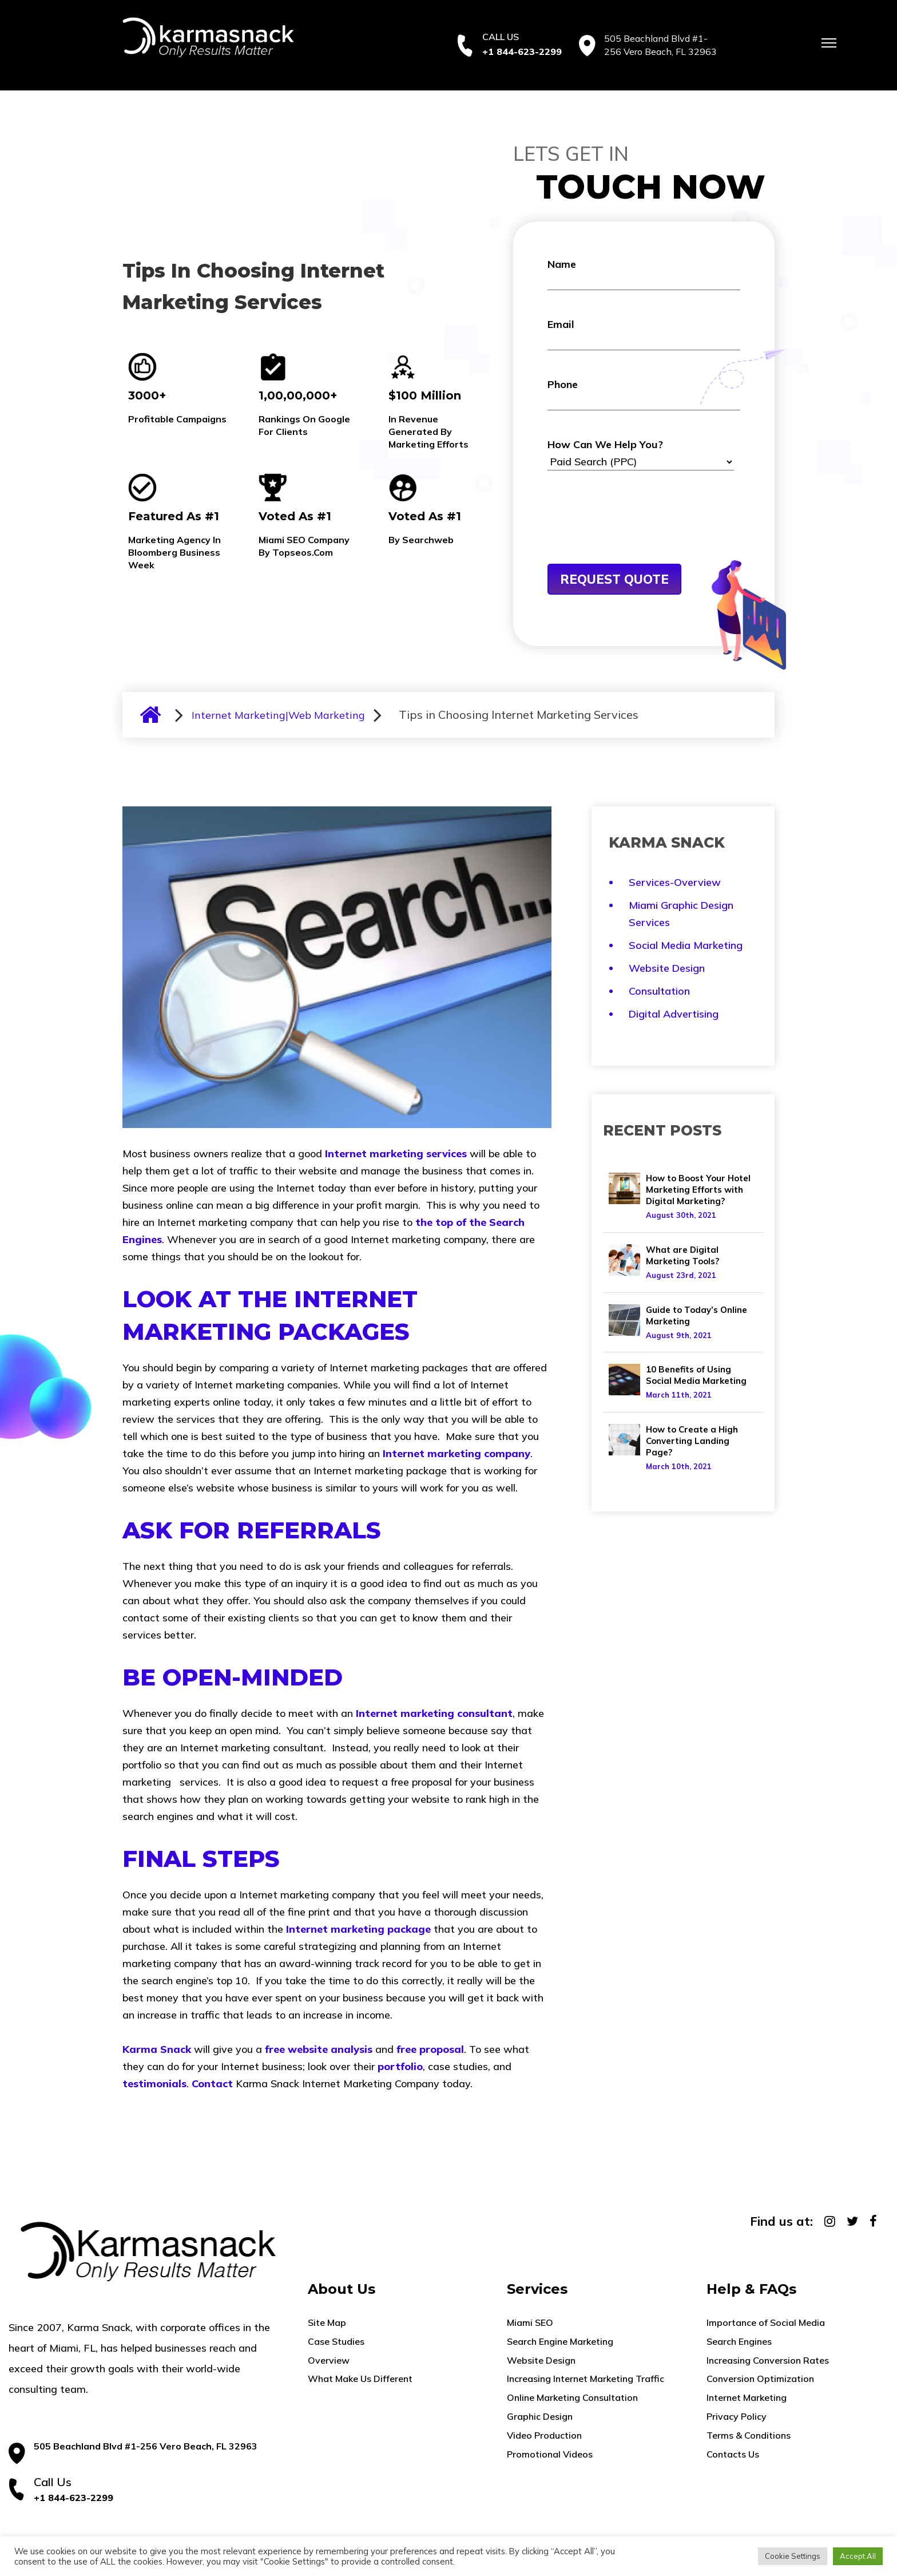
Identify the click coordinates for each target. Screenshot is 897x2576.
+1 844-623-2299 (522, 51)
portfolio (400, 2066)
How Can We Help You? (640, 454)
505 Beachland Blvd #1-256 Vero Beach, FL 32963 (145, 2446)
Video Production (544, 2435)
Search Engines (739, 2341)
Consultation (659, 991)
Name (644, 274)
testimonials (154, 2083)
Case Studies (336, 2341)
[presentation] (634, 535)
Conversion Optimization (760, 2378)
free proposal (430, 2049)
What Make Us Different (360, 2378)
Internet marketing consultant (434, 1713)
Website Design (667, 968)
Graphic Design (540, 2416)
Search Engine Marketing (560, 2341)
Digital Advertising (674, 1013)
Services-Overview (675, 882)
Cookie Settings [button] (792, 2556)
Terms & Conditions (749, 2435)
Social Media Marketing (686, 945)
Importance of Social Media (766, 2322)
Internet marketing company (456, 1453)
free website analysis (318, 2049)
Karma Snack (156, 2049)
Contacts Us (733, 2454)
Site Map (327, 2322)
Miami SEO (530, 2322)
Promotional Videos (550, 2454)
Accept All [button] (858, 2556)
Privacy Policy (737, 2416)
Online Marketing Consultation (572, 2397)
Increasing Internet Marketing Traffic (585, 2378)
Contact (212, 2083)
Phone (644, 394)
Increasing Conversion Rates (768, 2360)
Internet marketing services (396, 1153)
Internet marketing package (358, 1929)
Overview (329, 2360)
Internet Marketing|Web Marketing (278, 715)
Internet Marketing (747, 2397)
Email (644, 334)
